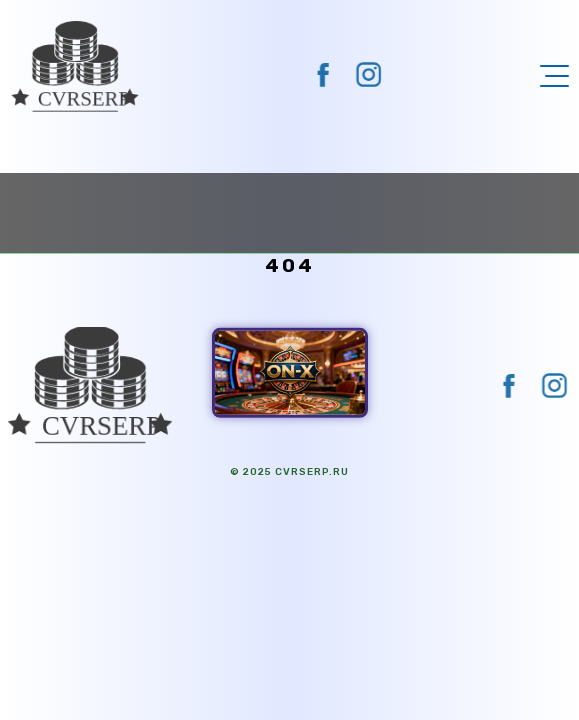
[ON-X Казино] (290, 372)
